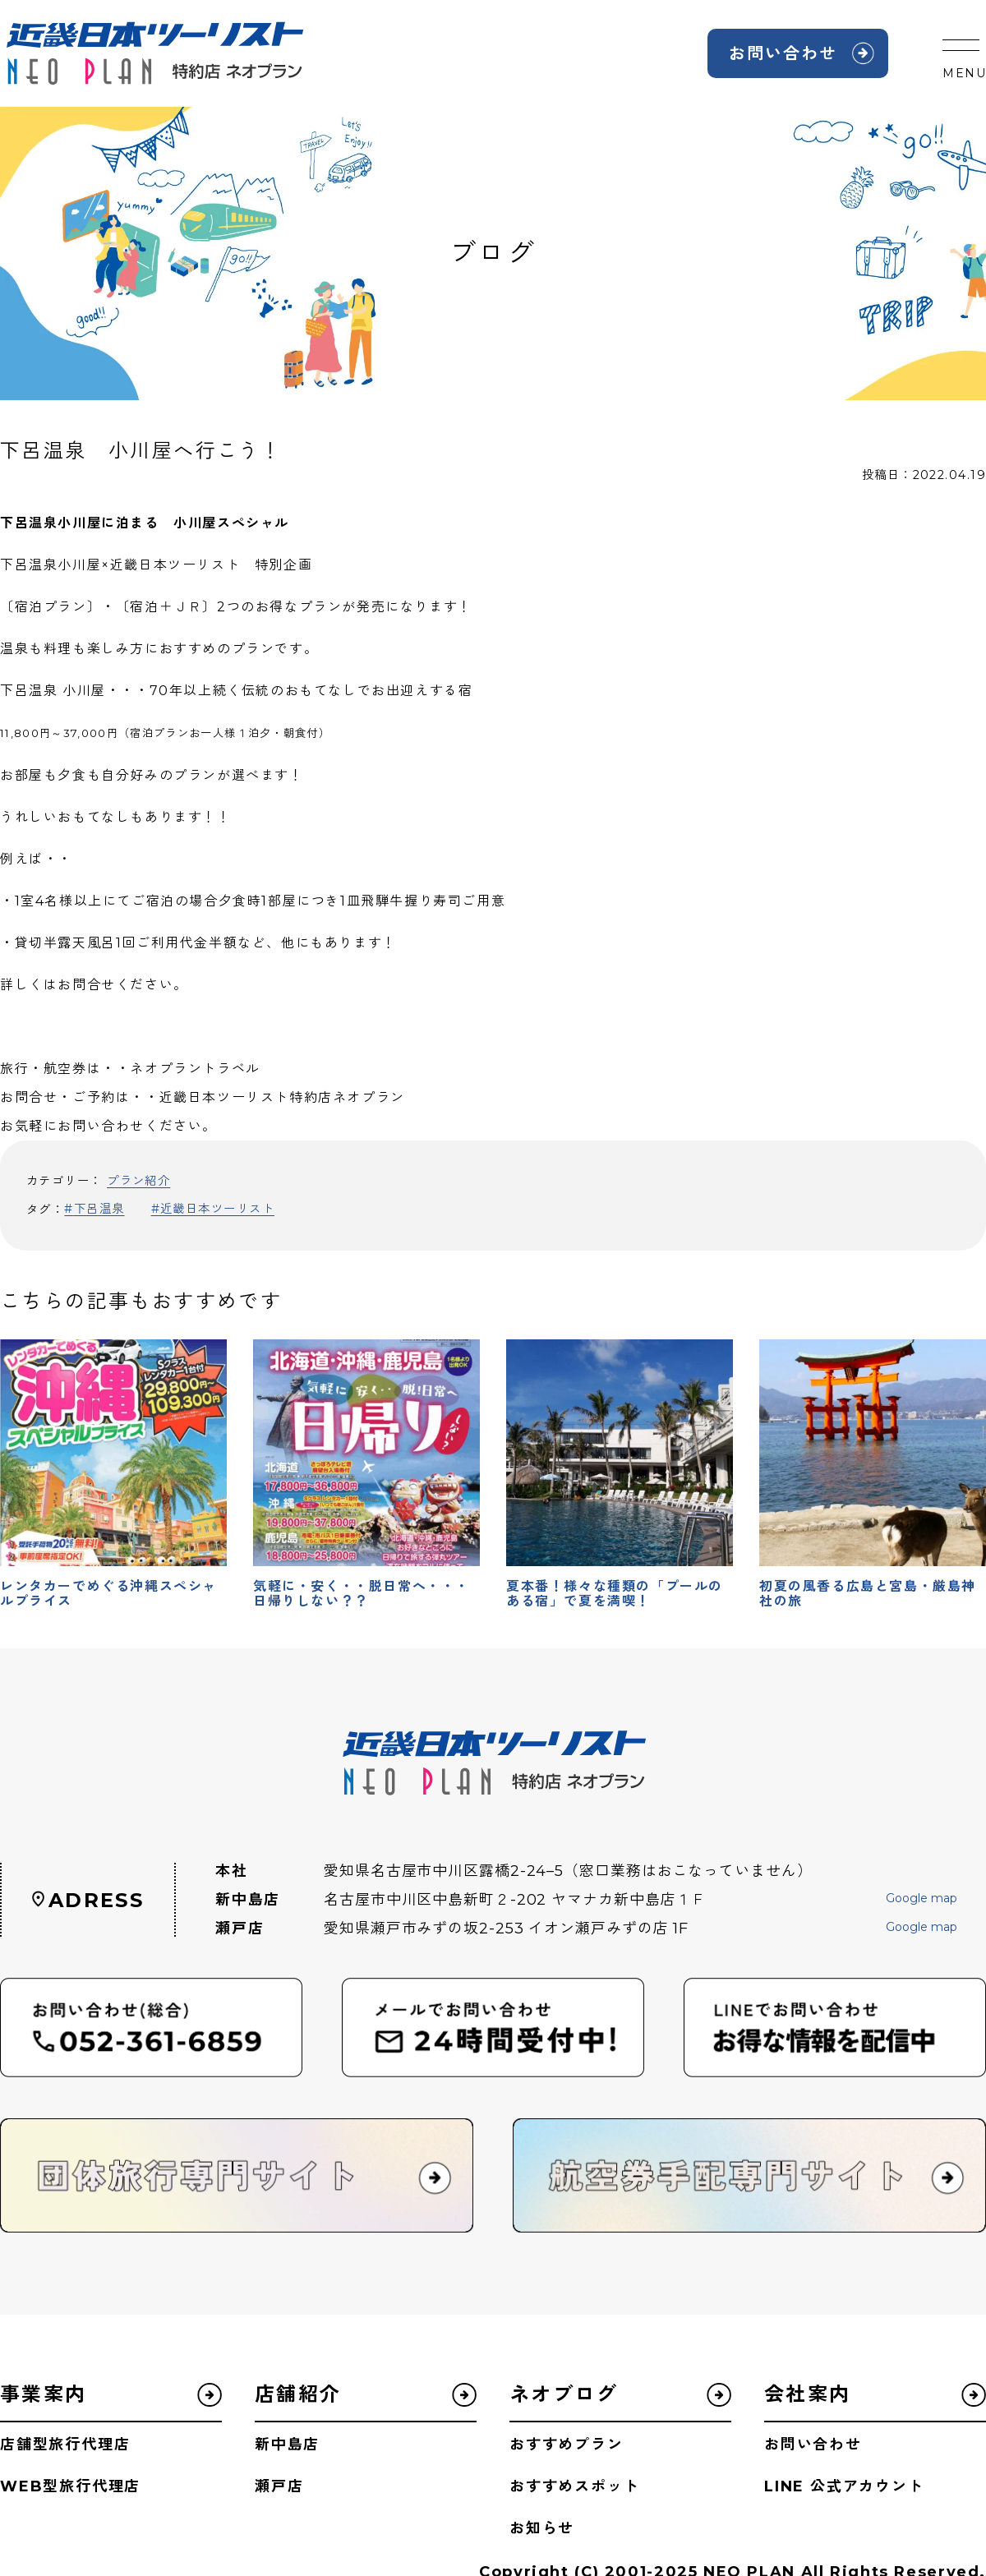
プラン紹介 (138, 1180)
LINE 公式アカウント (844, 2486)
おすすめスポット (574, 2486)
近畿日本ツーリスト (217, 1208)
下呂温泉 (99, 1208)
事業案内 (43, 2394)
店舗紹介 (298, 2394)
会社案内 (807, 2394)
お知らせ (541, 2528)
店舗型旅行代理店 (65, 2444)
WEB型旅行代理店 (70, 2486)
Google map (921, 1899)
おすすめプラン (566, 2444)
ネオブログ (563, 2394)
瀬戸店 (279, 2486)
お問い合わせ (783, 53)
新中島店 (287, 2444)
